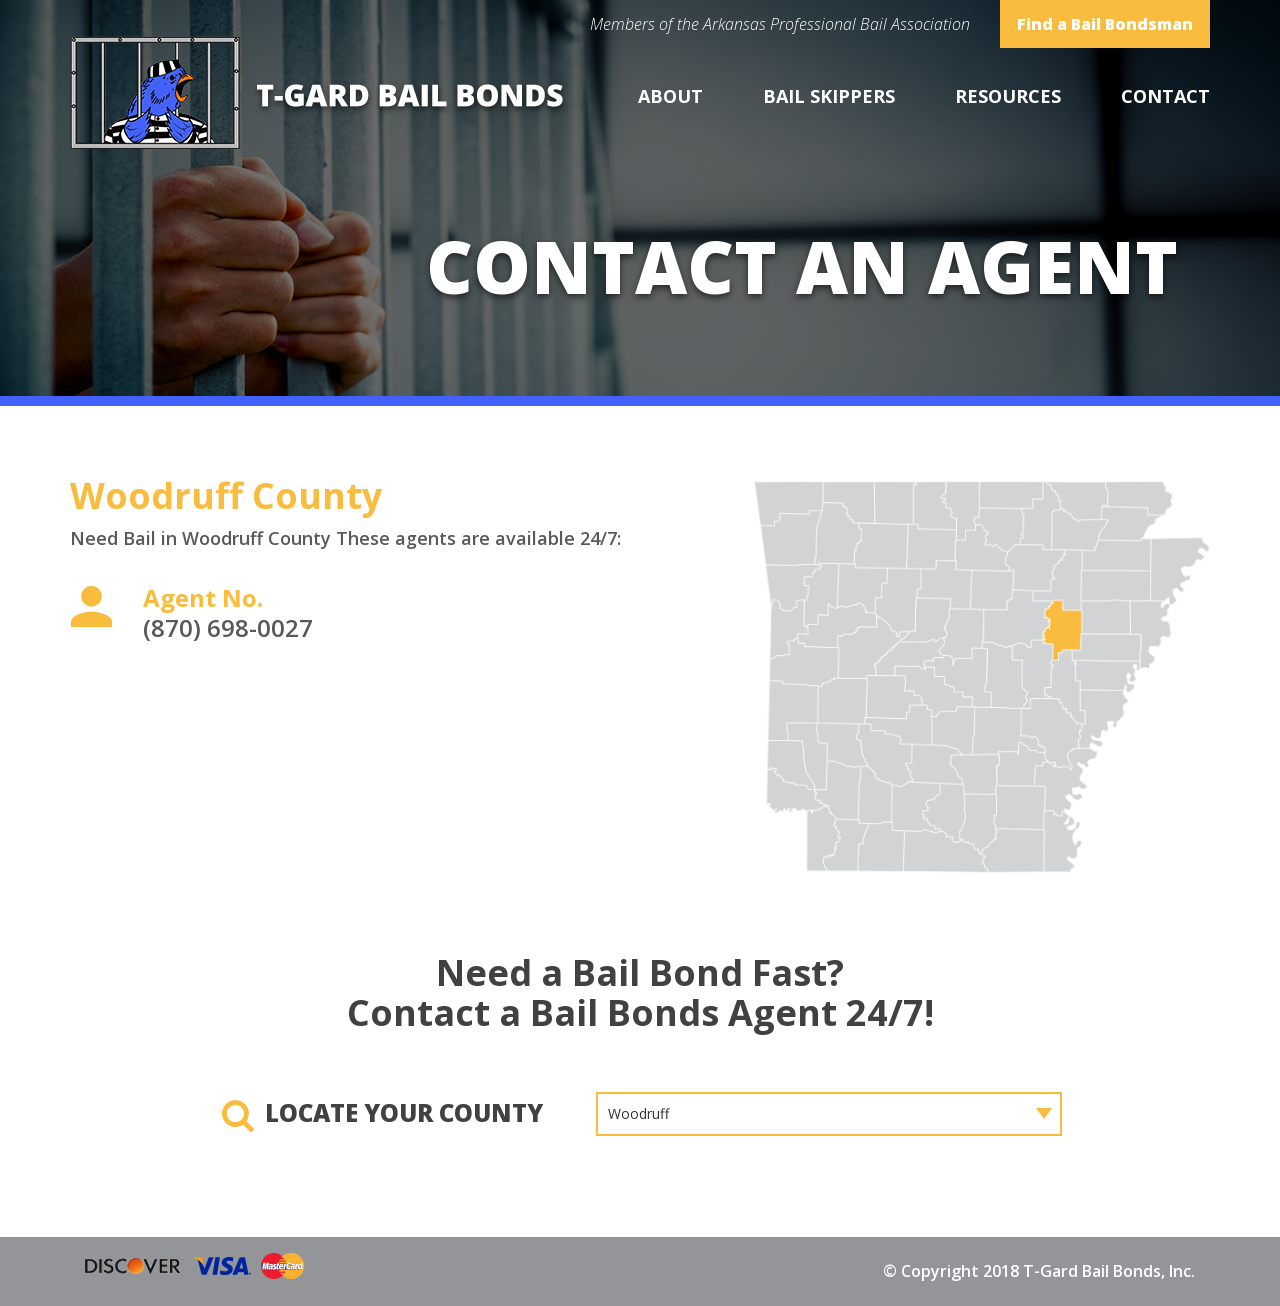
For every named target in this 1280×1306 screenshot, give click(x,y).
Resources (1008, 96)
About (670, 96)
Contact (1165, 96)
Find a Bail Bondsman (1105, 24)
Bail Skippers (829, 96)
